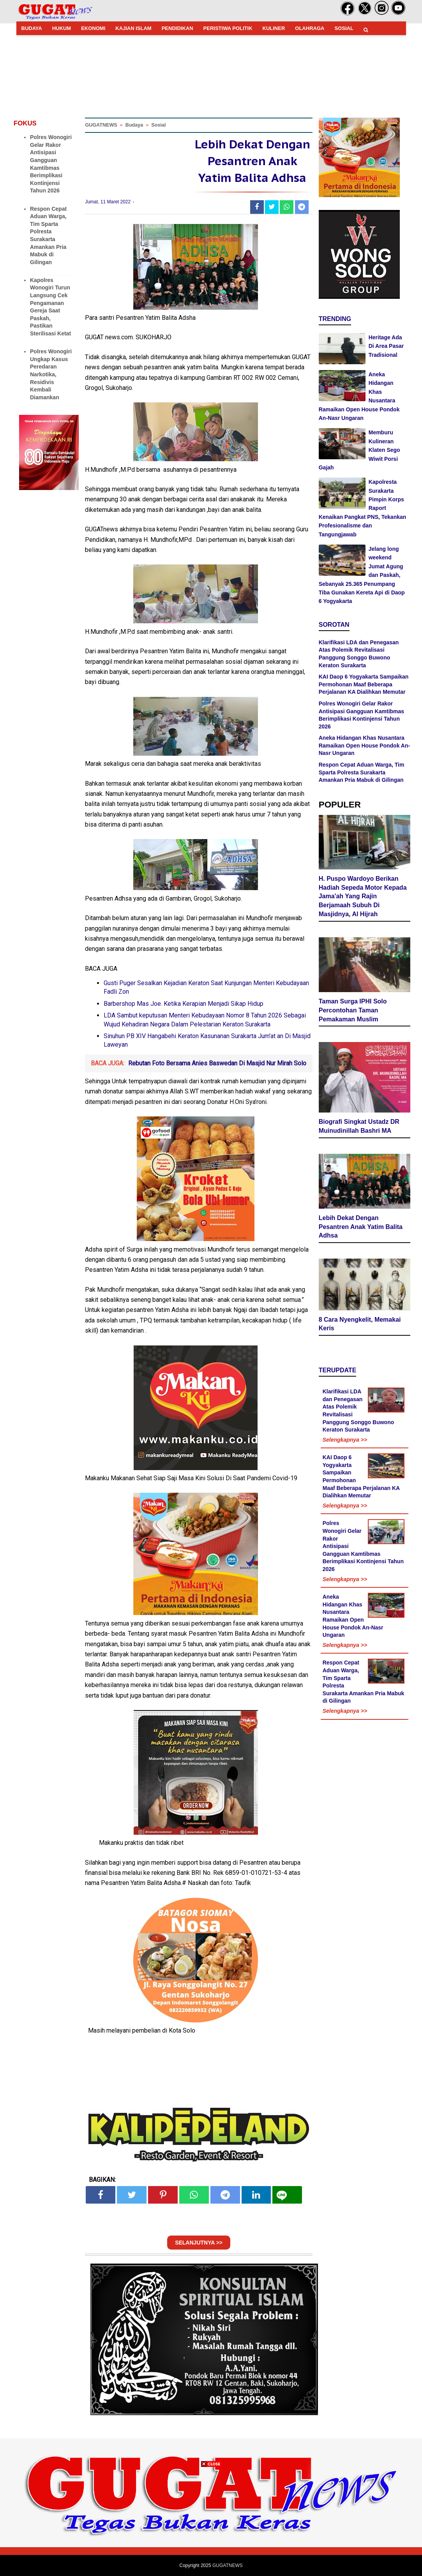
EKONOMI (93, 28)
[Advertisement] (211, 2521)
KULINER (274, 28)
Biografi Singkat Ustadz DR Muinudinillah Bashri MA (359, 1126)
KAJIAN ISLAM (133, 28)
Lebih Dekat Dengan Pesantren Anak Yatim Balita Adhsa (361, 1227)
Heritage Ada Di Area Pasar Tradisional (386, 346)
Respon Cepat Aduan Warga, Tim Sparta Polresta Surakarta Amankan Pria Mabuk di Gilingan (361, 772)
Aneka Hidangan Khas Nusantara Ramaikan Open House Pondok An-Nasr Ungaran (364, 745)
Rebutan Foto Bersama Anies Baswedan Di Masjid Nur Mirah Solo (217, 1063)
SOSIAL (343, 28)
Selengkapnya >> (345, 1440)
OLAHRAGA (309, 28)
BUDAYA (31, 28)
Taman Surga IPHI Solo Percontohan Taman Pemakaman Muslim (353, 1010)
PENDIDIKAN (177, 28)
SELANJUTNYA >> (198, 2242)
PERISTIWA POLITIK (227, 28)
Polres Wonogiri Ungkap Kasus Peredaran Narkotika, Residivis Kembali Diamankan (51, 374)
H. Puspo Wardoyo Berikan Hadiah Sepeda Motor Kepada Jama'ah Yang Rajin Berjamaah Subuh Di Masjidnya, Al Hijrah (363, 896)
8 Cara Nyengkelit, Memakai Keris (360, 1324)
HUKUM (61, 28)
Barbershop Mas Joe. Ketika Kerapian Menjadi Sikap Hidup (183, 1003)
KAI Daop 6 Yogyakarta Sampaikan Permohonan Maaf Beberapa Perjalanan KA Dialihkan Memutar (364, 684)
